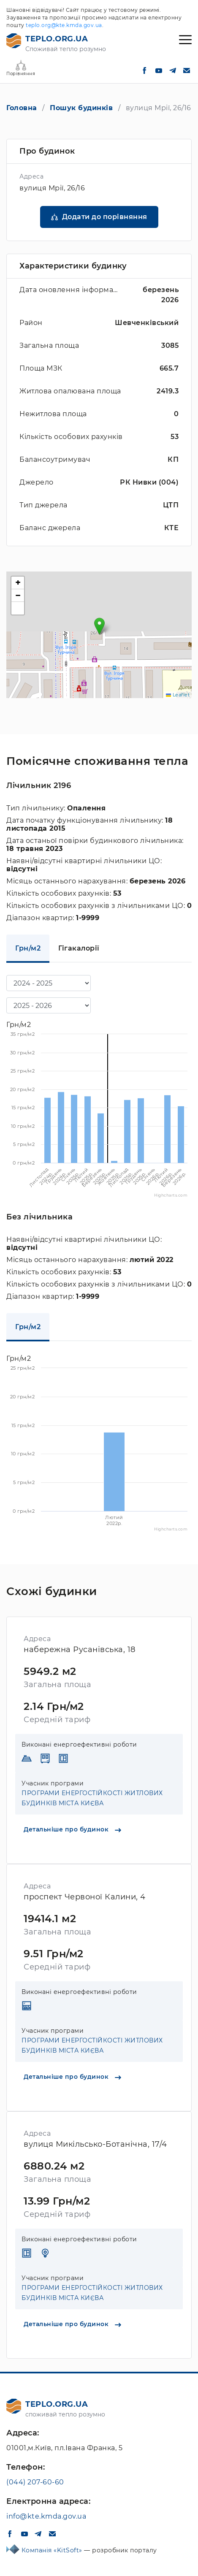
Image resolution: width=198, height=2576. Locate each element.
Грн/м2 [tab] (28, 948)
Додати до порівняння (104, 217)
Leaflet (178, 695)
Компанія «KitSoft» (53, 2550)
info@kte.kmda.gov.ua (46, 2516)
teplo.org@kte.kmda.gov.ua (64, 25)
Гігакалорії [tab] (79, 948)
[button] (99, 626)
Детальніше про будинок (72, 1829)
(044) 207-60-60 (35, 2482)
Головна (21, 108)
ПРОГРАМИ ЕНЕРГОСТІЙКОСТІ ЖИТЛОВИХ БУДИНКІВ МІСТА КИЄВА (92, 1798)
